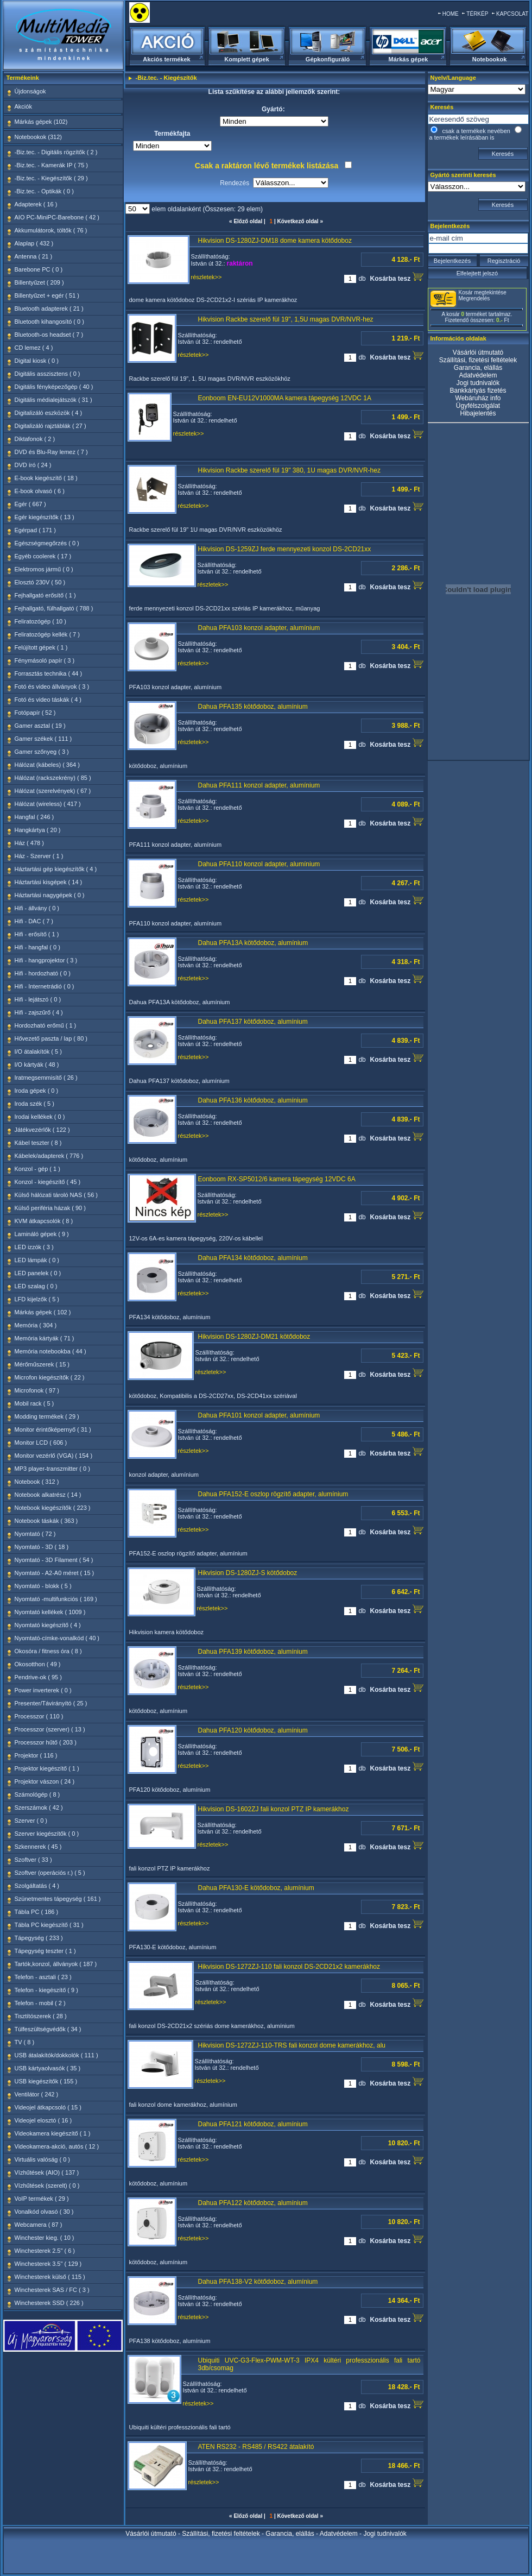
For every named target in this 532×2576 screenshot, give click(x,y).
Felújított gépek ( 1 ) (41, 647)
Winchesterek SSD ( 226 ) (49, 2303)
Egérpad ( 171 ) (35, 530)
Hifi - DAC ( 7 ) (34, 921)
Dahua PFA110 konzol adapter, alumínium (259, 864)
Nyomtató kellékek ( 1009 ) (50, 1612)
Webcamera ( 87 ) (38, 2224)
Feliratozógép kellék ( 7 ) (47, 634)
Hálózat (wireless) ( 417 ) (48, 804)
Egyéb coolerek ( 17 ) (43, 556)
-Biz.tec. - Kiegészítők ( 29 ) (51, 178)
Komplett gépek (246, 59)
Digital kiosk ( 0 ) (37, 360)
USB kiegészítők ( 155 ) (46, 2081)
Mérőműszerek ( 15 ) (42, 1364)
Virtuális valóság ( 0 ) (43, 2159)
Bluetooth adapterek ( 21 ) (49, 308)
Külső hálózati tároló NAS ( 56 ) (56, 1195)
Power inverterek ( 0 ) (43, 1690)
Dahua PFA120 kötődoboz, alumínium (253, 1730)
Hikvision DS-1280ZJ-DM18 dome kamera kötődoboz (275, 240)
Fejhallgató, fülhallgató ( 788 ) (54, 608)
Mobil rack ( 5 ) (34, 1403)
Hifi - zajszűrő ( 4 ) (39, 1012)
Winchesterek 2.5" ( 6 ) (45, 2250)
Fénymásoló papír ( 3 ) (45, 660)
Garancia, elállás (478, 367)
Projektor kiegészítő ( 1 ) (47, 1768)
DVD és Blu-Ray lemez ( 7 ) (51, 452)
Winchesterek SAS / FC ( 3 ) (52, 2290)
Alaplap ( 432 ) (34, 243)
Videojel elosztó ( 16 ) (43, 2120)
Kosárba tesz (396, 277)
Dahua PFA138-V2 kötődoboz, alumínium (258, 2281)
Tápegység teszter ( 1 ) (45, 1951)
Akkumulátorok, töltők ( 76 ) (51, 230)
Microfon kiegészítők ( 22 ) (50, 1377)
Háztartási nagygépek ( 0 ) (50, 895)
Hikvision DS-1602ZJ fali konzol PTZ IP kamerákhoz (273, 1809)
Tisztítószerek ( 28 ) (41, 2016)
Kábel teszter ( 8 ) (38, 1142)
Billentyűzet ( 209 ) (39, 282)
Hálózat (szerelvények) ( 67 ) (53, 791)
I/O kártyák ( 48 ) (37, 1064)
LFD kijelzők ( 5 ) (37, 1299)
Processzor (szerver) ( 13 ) (50, 1729)
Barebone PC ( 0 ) (39, 269)
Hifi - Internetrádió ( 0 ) (44, 986)
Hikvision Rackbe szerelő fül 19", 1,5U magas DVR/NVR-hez (285, 319)
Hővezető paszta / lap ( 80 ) (51, 1038)
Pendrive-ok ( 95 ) (38, 1677)
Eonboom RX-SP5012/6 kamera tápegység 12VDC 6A (277, 1179)
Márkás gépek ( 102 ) (43, 1312)
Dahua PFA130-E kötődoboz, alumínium (256, 1888)
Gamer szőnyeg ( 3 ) (42, 751)
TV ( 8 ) (25, 2042)
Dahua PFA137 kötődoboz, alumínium (253, 1021)
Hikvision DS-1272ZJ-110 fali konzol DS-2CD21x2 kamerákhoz (289, 1966)
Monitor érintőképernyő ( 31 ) (53, 1429)
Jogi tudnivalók (478, 383)
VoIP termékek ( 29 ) (42, 2198)
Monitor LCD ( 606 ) (41, 1442)
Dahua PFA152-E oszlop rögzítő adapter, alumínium (273, 1494)
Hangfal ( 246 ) (34, 817)
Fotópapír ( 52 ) (35, 712)
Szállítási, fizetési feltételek (478, 360)
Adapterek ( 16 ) (36, 204)
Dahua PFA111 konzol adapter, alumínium (259, 785)
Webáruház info (478, 398)
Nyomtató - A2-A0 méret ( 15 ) (54, 1573)
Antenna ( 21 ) (34, 256)
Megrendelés (474, 298)
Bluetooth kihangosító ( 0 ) (49, 321)
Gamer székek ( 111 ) (43, 738)
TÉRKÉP (477, 14)
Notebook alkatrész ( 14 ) (48, 1494)
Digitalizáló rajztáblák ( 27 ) (50, 426)
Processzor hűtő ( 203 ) (46, 1742)
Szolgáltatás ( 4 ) (37, 1885)
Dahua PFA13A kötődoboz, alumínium (253, 943)
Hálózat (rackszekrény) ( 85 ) (53, 777)
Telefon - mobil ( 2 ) (40, 2003)
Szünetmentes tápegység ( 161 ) (58, 1898)
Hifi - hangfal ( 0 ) (37, 947)
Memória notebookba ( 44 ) (50, 1351)
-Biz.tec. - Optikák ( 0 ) (44, 191)
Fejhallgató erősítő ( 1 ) (45, 595)
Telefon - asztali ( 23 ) (43, 1977)
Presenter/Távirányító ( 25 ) (51, 1703)
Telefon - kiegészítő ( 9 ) (46, 1990)
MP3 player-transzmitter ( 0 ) (52, 1468)
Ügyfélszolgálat (478, 406)
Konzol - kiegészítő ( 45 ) (48, 1182)
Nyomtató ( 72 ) (35, 1534)
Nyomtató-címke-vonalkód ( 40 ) (57, 1638)
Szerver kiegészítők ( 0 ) (47, 1833)
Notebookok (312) (38, 137)
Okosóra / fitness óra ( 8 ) (48, 1651)
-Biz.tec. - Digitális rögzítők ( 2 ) (56, 152)
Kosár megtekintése (482, 292)
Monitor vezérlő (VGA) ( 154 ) (54, 1455)
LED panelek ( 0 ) (38, 1273)
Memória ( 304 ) (36, 1325)
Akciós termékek (166, 59)
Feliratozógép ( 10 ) (40, 621)
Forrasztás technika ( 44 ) (49, 673)
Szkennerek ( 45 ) (38, 1846)
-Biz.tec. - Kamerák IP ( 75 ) (51, 165)
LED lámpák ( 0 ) (37, 1260)
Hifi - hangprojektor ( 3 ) (46, 960)
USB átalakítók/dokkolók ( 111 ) (56, 2055)
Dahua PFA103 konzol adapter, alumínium (259, 628)
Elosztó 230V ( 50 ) (40, 582)
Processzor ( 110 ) (39, 1716)
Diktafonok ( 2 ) (35, 439)
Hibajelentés (478, 413)
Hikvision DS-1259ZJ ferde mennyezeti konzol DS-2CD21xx (284, 549)
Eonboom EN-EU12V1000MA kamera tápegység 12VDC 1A (285, 398)
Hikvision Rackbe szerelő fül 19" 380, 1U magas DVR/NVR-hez (289, 470)
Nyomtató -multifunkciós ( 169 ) (56, 1599)
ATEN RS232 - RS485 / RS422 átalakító (256, 2447)
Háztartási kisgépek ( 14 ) (49, 882)
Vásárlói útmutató (478, 352)
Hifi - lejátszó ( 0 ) (38, 999)
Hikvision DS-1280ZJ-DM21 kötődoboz (254, 1336)
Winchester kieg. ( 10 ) (44, 2237)
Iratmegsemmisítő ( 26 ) (46, 1077)
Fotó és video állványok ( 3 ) (52, 686)
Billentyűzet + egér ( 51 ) (47, 295)
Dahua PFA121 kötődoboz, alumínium (253, 2124)
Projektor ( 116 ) (36, 1755)
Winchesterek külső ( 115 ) (50, 2276)
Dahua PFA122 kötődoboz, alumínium (253, 2203)
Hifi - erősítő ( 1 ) (37, 934)
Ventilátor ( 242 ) (37, 2094)
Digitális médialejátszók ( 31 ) (53, 399)
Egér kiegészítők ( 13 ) (44, 517)
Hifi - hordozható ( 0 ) (43, 973)
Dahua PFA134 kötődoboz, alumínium (253, 1258)
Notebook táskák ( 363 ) (46, 1520)
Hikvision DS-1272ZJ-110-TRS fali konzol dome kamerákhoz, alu (291, 2045)
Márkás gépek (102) (41, 121)
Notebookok (489, 59)
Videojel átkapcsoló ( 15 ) (48, 2107)
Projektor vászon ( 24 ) (45, 1781)
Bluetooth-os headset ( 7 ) (49, 334)
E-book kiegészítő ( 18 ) (46, 478)
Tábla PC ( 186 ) (37, 1912)
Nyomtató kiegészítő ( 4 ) (48, 1625)
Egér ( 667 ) (30, 504)
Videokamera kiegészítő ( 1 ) (53, 2133)
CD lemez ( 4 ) (34, 347)
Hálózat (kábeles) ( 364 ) (47, 764)
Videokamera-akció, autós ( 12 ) (57, 2146)
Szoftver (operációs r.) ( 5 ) (50, 1872)
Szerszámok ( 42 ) (39, 1807)
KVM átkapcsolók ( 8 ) (44, 1221)
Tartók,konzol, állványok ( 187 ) (56, 1964)
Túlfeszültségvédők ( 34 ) (48, 2029)
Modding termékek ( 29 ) (47, 1416)
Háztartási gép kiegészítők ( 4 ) (56, 869)
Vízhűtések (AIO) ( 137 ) (47, 2172)
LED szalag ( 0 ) (36, 1286)
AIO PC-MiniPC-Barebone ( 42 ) (57, 217)
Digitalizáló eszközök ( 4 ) (49, 413)
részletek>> (206, 277)
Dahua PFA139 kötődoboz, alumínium (253, 1651)
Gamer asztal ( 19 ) (40, 725)
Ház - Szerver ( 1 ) (39, 856)
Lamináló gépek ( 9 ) (42, 1234)
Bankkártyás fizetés (477, 390)
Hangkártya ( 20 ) (38, 830)
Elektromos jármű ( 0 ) (44, 569)
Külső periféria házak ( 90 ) (50, 1208)
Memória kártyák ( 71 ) (44, 1338)
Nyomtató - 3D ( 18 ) (42, 1547)
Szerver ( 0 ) (31, 1820)
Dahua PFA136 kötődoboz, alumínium (253, 1100)
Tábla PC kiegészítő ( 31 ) (49, 1925)
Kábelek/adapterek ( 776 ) (49, 1155)
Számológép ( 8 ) (37, 1794)
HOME (450, 14)
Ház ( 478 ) (29, 843)
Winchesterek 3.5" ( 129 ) (48, 2263)
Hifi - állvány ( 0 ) (37, 908)
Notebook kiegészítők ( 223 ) (53, 1507)
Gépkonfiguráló (328, 59)
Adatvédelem (478, 375)
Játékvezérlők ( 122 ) (42, 1129)
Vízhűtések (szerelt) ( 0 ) (47, 2185)
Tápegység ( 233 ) (39, 1938)
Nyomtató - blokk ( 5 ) (43, 1586)
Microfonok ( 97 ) (37, 1390)
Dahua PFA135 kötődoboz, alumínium (253, 706)
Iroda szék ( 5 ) (34, 1103)
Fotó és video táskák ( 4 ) (48, 699)
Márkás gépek (408, 59)
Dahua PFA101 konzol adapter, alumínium (259, 1415)
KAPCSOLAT (512, 14)
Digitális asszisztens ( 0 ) (47, 373)
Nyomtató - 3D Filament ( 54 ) (54, 1560)
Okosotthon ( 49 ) (38, 1664)
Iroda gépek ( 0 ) (37, 1090)
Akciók (23, 106)
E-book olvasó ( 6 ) (40, 491)
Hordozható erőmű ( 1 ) (46, 1025)
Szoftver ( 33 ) (33, 1859)
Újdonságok (30, 91)
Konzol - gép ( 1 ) (37, 1169)
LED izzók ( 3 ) (34, 1247)
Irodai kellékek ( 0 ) (40, 1116)
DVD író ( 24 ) (33, 465)
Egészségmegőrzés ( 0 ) (47, 543)
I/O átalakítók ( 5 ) (38, 1051)
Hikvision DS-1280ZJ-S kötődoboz (247, 1573)
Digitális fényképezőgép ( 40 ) (54, 386)
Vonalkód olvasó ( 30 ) (44, 2211)
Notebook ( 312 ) (37, 1481)
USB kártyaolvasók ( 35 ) (48, 2068)
